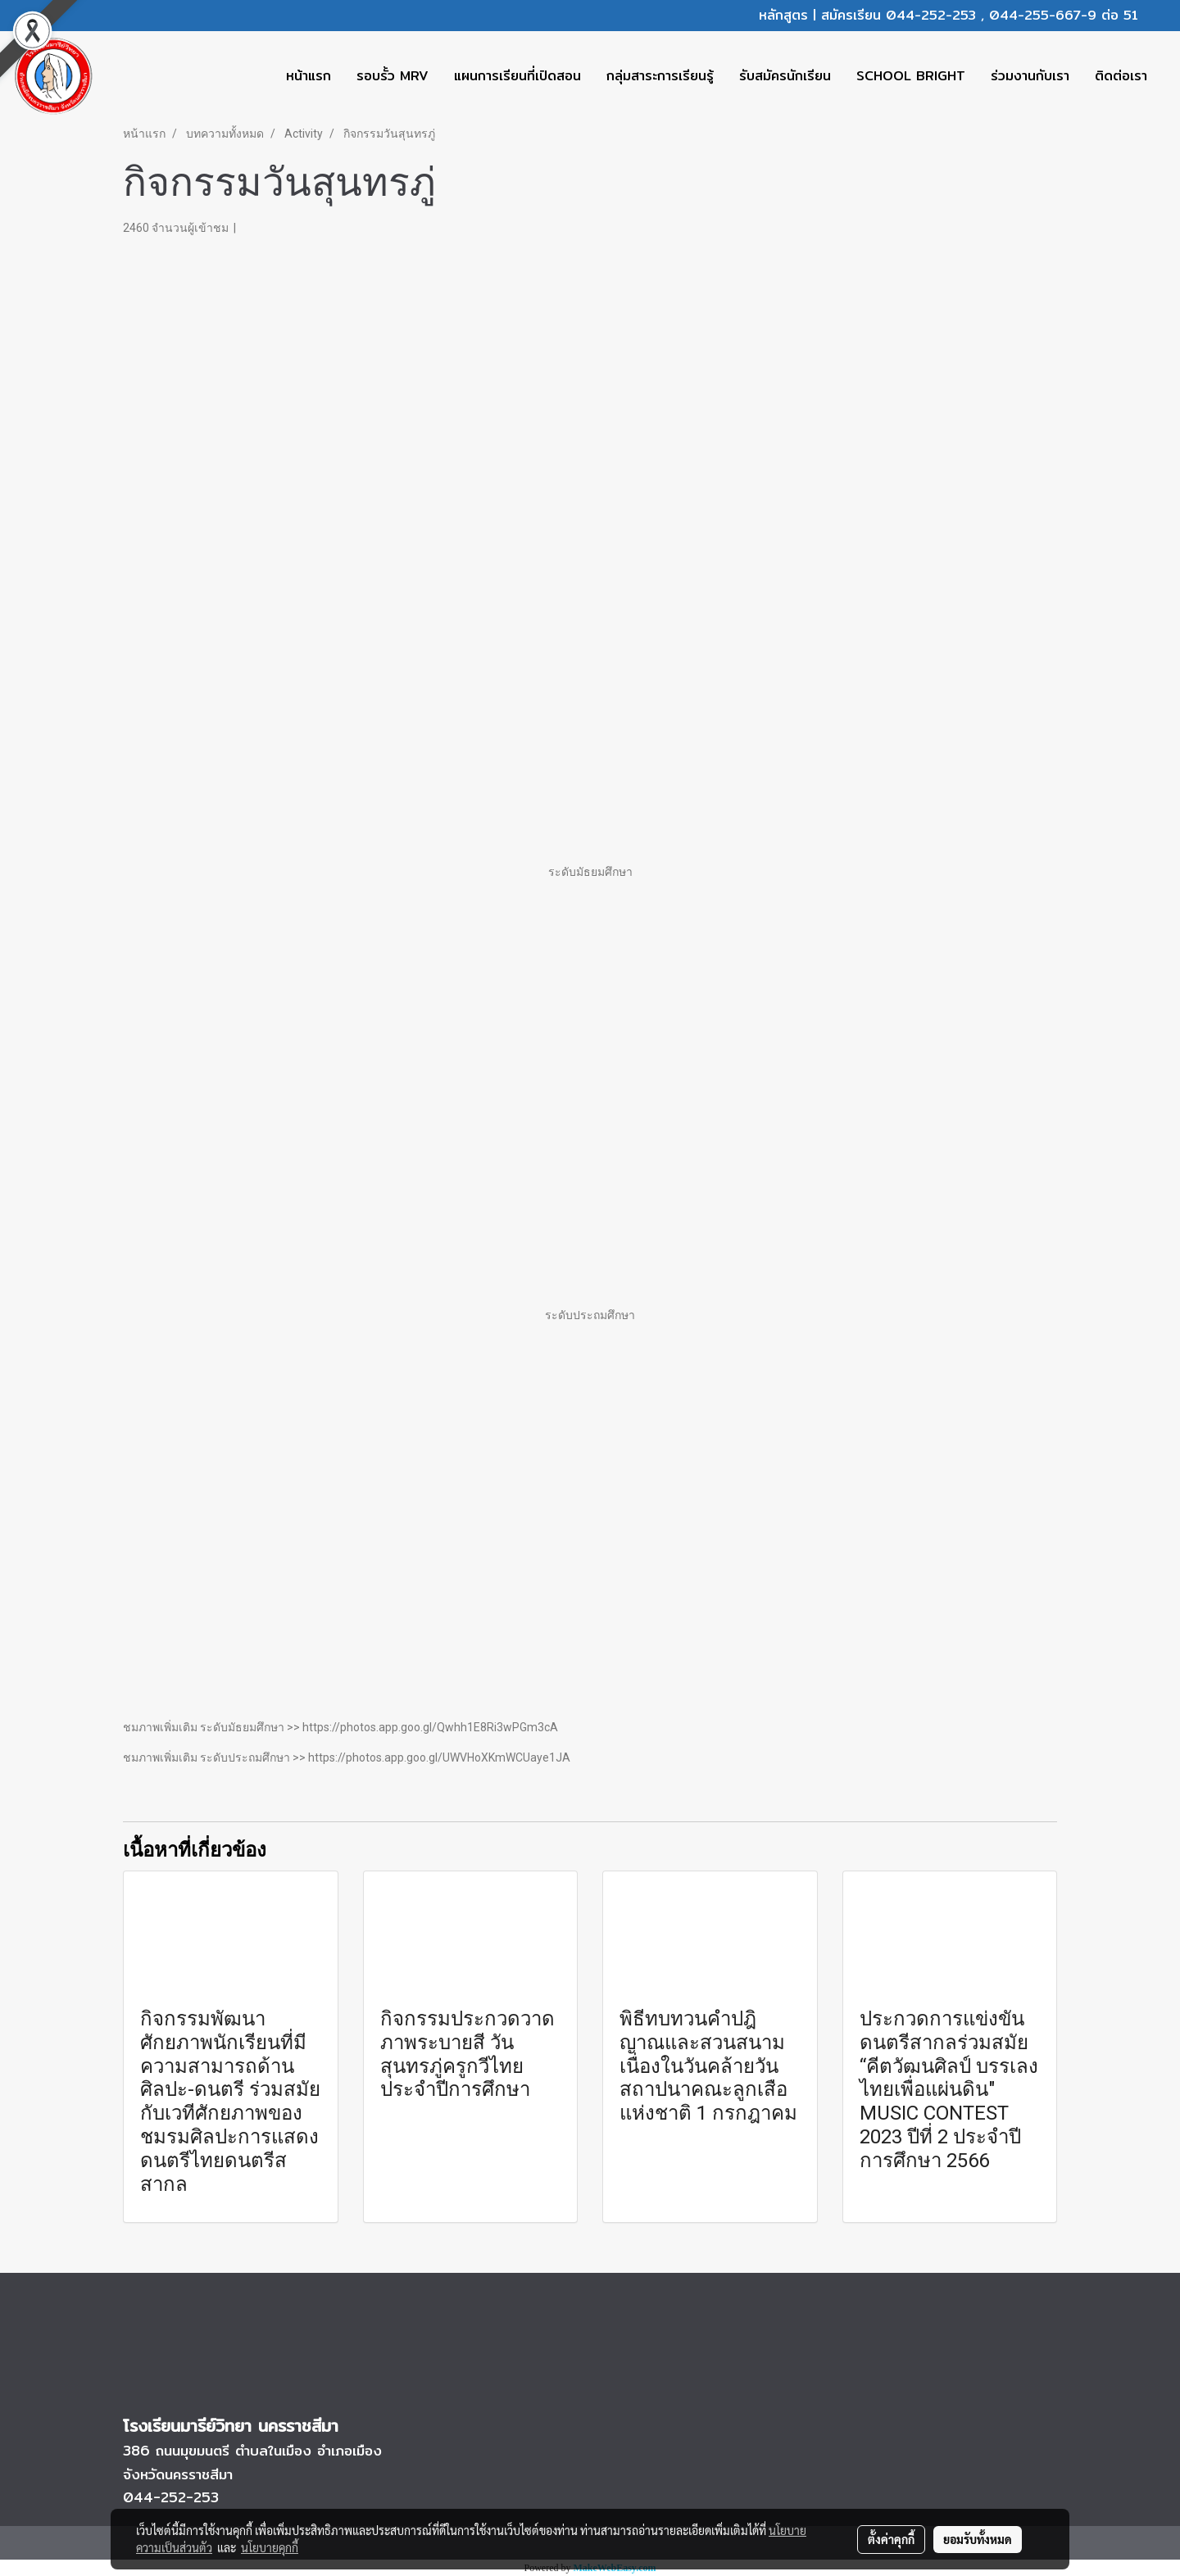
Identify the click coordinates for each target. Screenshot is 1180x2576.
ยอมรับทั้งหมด (977, 2539)
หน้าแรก (308, 76)
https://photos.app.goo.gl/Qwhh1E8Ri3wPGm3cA (430, 1727)
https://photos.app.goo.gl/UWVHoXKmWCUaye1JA (439, 1757)
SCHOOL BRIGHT (910, 76)
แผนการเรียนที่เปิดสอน (517, 76)
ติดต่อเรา (1121, 76)
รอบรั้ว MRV (392, 76)
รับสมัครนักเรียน (785, 76)
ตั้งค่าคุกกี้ (891, 2539)
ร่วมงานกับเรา (1030, 76)
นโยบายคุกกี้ (269, 2547)
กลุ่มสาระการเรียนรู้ (660, 76)
